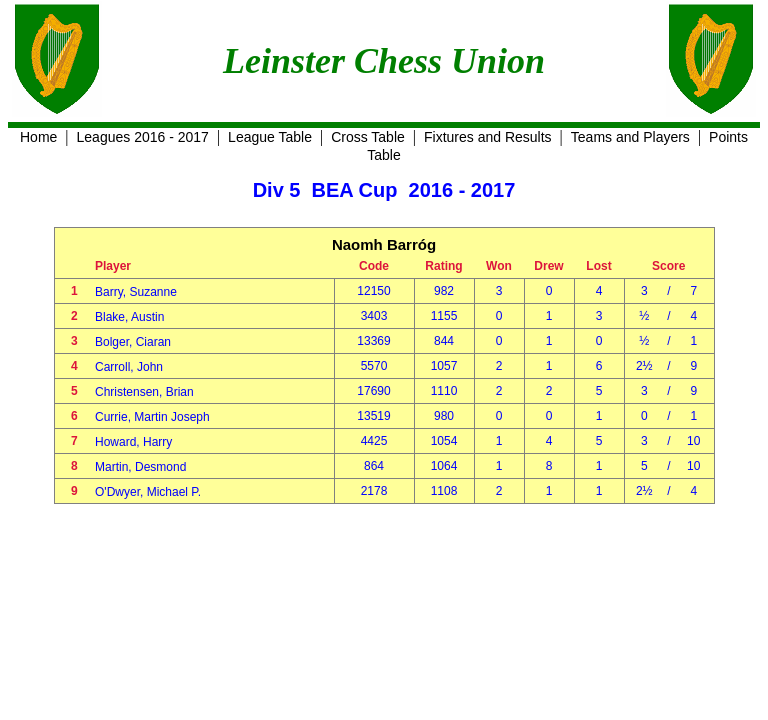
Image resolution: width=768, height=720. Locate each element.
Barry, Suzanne (136, 292)
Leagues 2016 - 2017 (143, 137)
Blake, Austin (129, 317)
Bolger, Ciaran (133, 342)
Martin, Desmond (140, 467)
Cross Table (368, 137)
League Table (270, 137)
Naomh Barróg (384, 244)
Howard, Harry (133, 442)
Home (38, 137)
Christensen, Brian (144, 392)
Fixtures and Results (488, 137)
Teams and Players (630, 137)
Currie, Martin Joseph (152, 417)
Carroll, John (129, 367)
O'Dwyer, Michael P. (148, 492)
